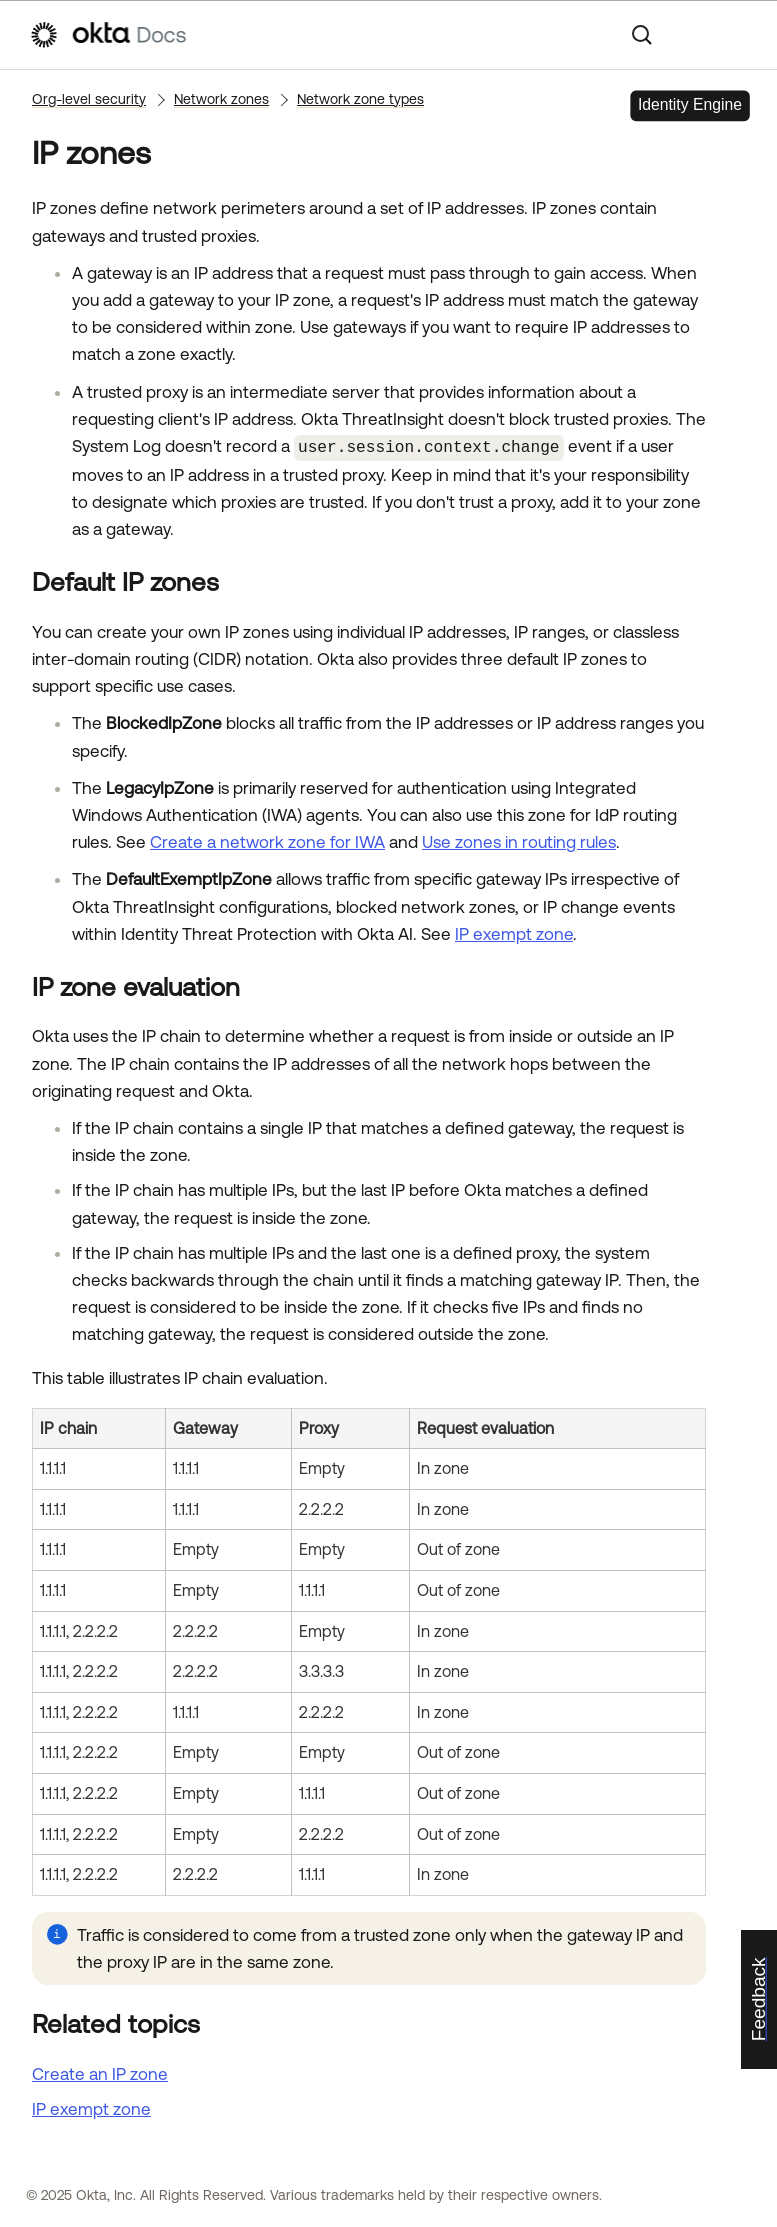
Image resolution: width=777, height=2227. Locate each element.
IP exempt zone (514, 932)
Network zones (221, 99)
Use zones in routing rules (519, 841)
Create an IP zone (100, 2072)
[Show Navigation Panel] (738, 35)
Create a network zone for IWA (267, 841)
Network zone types (360, 99)
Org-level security (89, 99)
